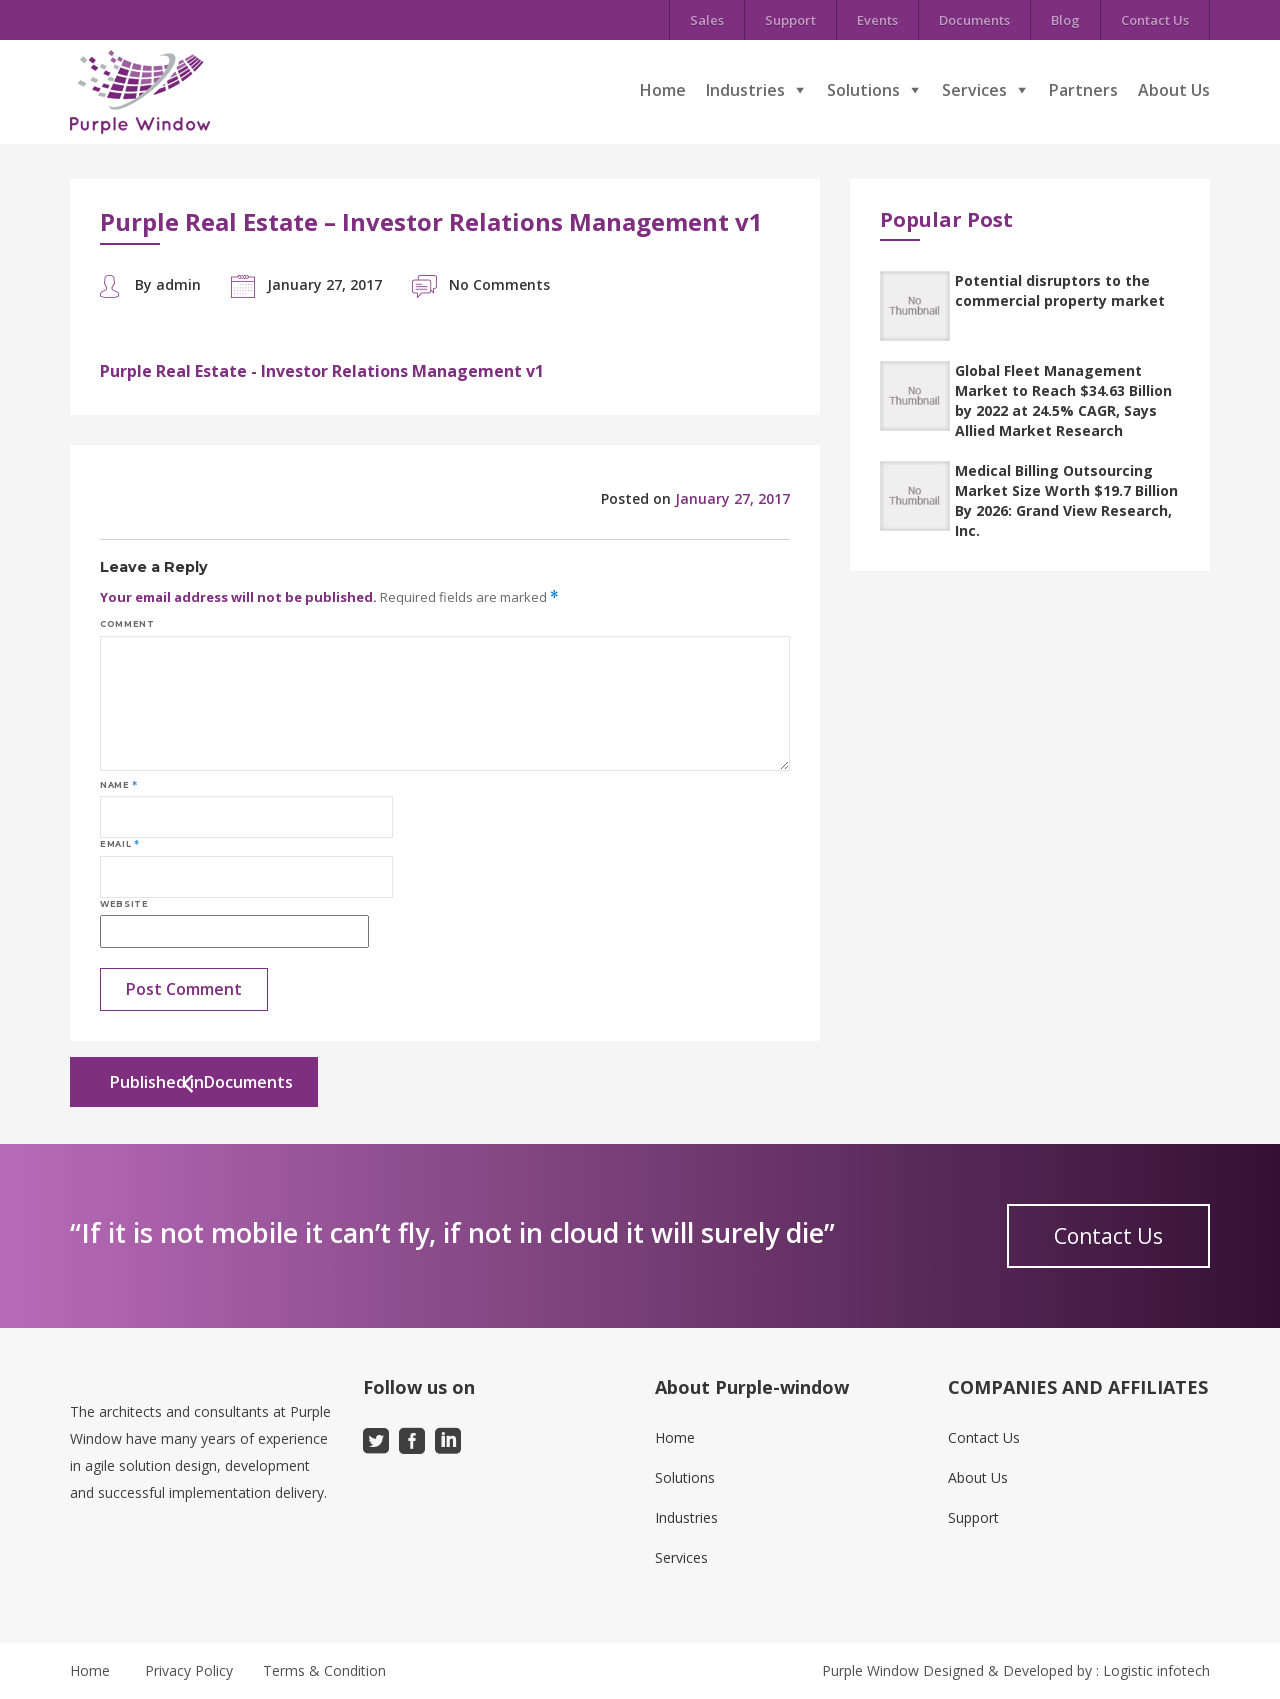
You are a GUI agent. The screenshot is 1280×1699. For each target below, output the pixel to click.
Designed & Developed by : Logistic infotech (1066, 1670)
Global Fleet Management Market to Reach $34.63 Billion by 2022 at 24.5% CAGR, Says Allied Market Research (1063, 400)
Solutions (863, 90)
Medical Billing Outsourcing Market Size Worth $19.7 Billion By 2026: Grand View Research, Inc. (1066, 500)
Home (663, 90)
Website (124, 904)
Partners (1083, 90)
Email (119, 844)
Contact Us (1155, 20)
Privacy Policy (189, 1670)
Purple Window (870, 1670)
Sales (707, 20)
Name (119, 785)
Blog (1065, 20)
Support (790, 20)
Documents (974, 20)
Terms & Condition (324, 1670)
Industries (745, 90)
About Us (1174, 90)
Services (974, 90)
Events (877, 20)
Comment (127, 624)
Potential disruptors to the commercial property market (1060, 290)
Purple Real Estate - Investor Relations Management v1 (322, 371)
